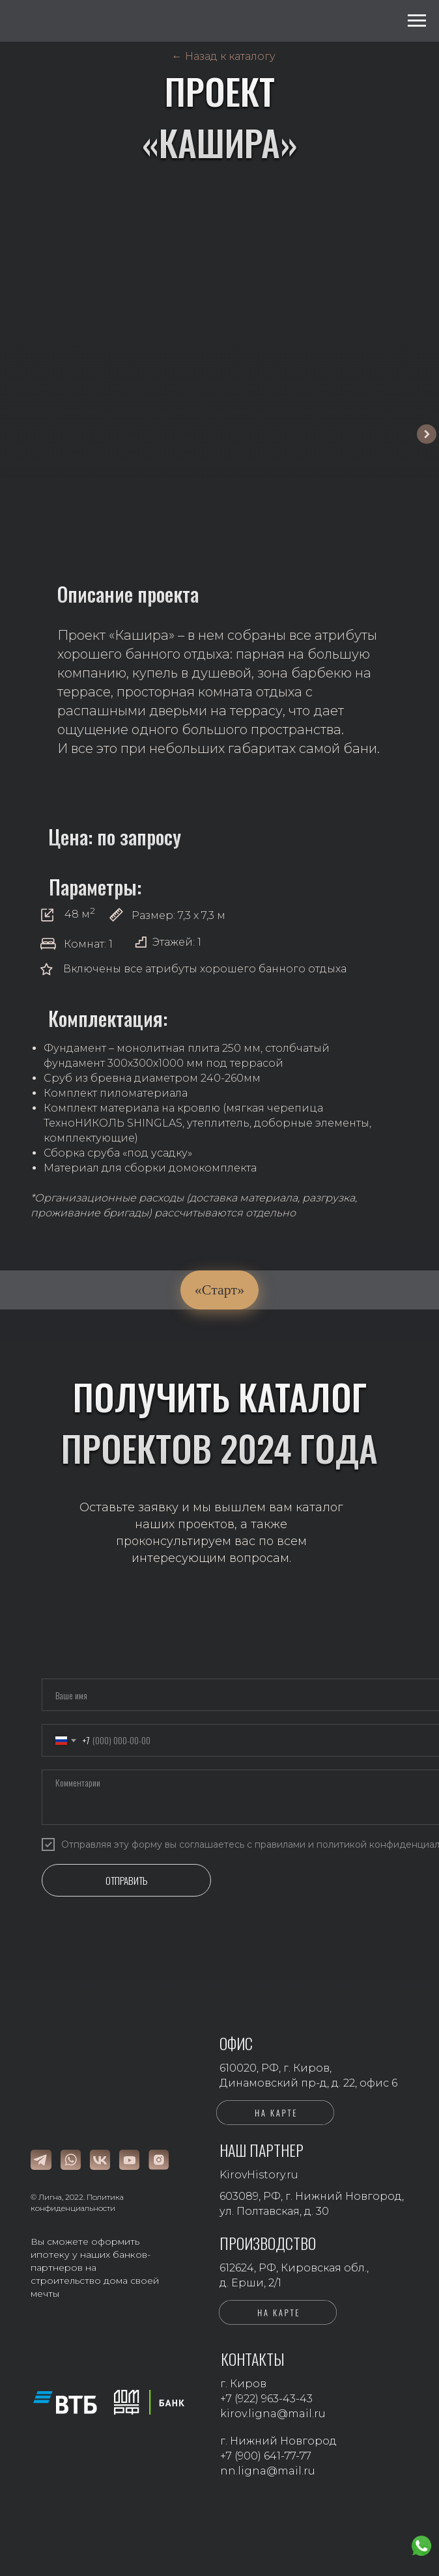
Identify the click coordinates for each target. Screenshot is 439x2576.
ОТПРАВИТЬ (126, 1880)
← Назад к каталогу (224, 56)
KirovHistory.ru (259, 2175)
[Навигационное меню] (417, 20)
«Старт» (219, 1289)
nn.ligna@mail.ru (267, 2471)
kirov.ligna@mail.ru (273, 2413)
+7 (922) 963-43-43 (266, 2398)
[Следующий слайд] (426, 434)
